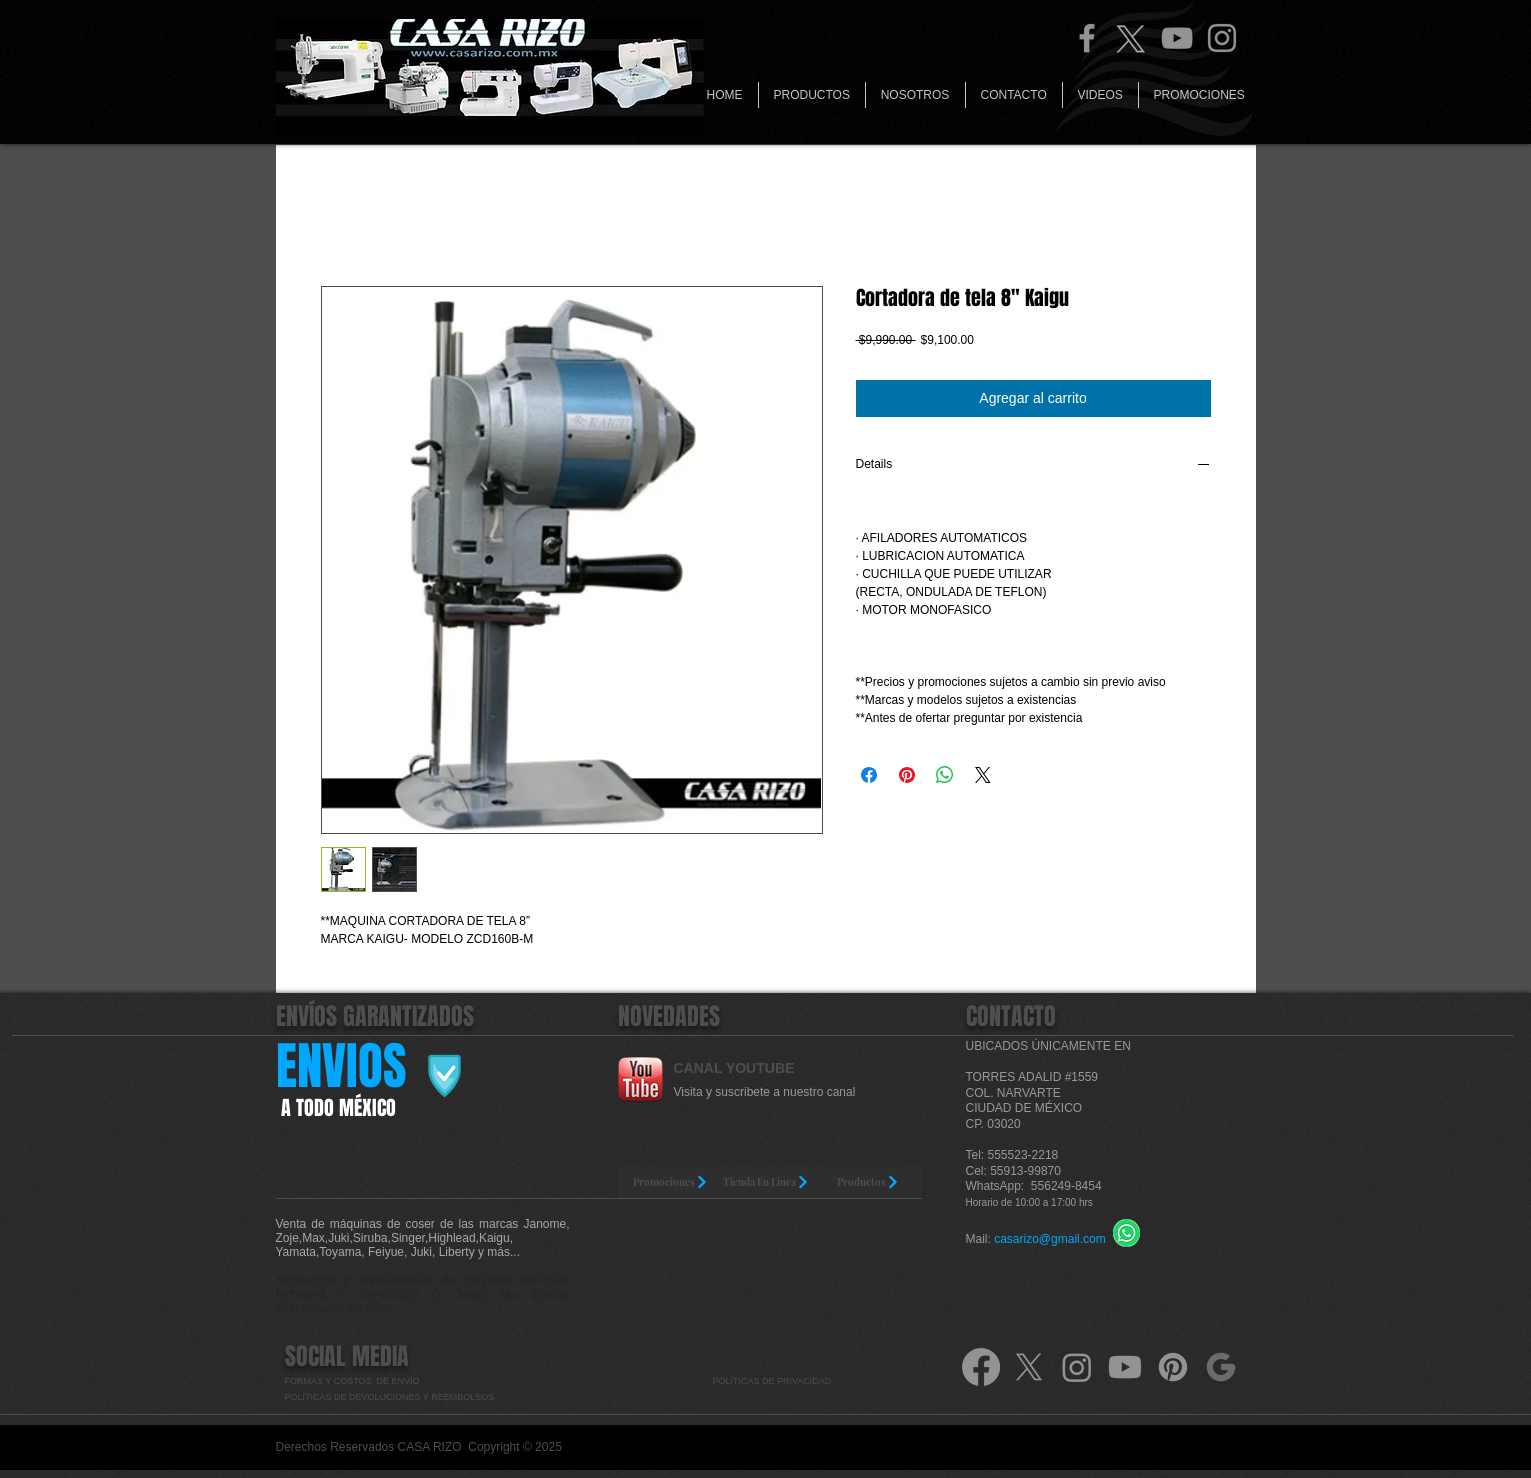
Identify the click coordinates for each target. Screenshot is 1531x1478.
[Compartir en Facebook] (869, 775)
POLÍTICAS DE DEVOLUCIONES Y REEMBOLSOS (391, 1397)
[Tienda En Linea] (766, 1182)
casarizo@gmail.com (1050, 1239)
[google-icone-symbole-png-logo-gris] (1221, 1367)
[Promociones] (671, 1182)
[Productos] (868, 1182)
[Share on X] (983, 775)
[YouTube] (1177, 38)
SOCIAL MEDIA (347, 1356)
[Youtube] (1125, 1367)
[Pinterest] (1173, 1367)
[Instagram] (1222, 38)
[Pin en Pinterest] (907, 775)
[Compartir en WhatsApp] (945, 775)
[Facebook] (1087, 38)
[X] (1029, 1367)
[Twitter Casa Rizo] (1132, 38)
